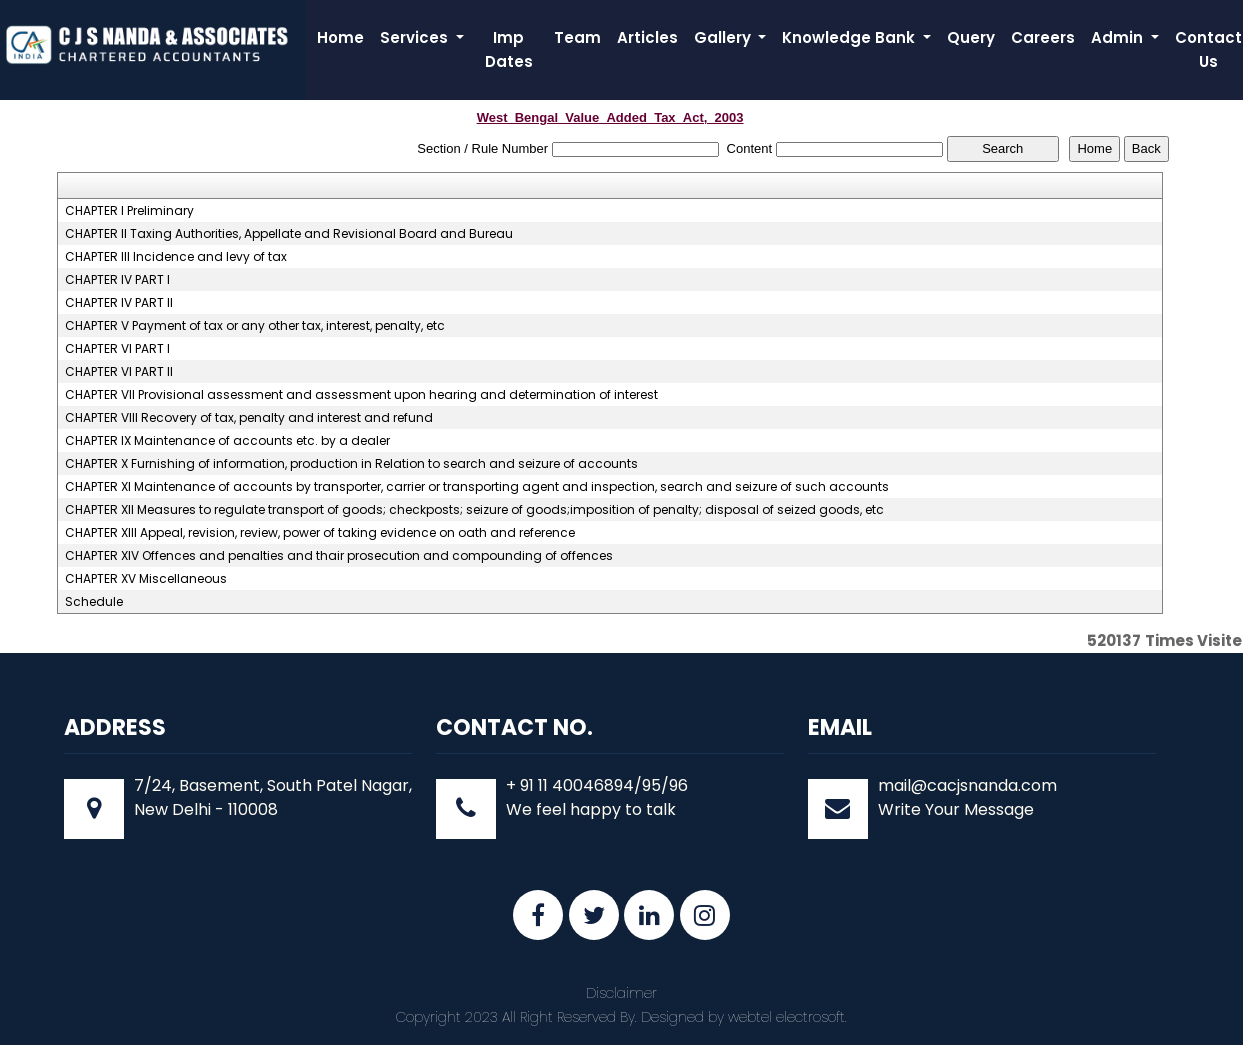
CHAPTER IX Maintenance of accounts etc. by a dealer (227, 441)
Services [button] (416, 37)
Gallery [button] (724, 37)
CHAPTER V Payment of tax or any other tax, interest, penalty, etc (255, 326)
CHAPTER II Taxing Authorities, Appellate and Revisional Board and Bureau (289, 234)
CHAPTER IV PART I (117, 280)
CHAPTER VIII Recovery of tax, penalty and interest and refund (249, 418)
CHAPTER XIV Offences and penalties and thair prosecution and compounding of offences (339, 556)
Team (577, 37)
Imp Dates (509, 49)
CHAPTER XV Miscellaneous (146, 579)
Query (971, 37)
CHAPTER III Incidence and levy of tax (176, 257)
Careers (1043, 37)
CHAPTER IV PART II (119, 303)
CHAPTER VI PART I (117, 349)
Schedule (94, 602)
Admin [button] (1119, 37)
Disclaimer (621, 993)
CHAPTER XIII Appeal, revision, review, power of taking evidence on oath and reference (320, 533)
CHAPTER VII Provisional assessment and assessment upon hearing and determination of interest (361, 395)
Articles (647, 37)
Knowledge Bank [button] (850, 37)
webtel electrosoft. (787, 1017)
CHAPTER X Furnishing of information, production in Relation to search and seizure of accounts (351, 464)
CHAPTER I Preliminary (129, 211)
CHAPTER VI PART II (119, 372)
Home (340, 37)
